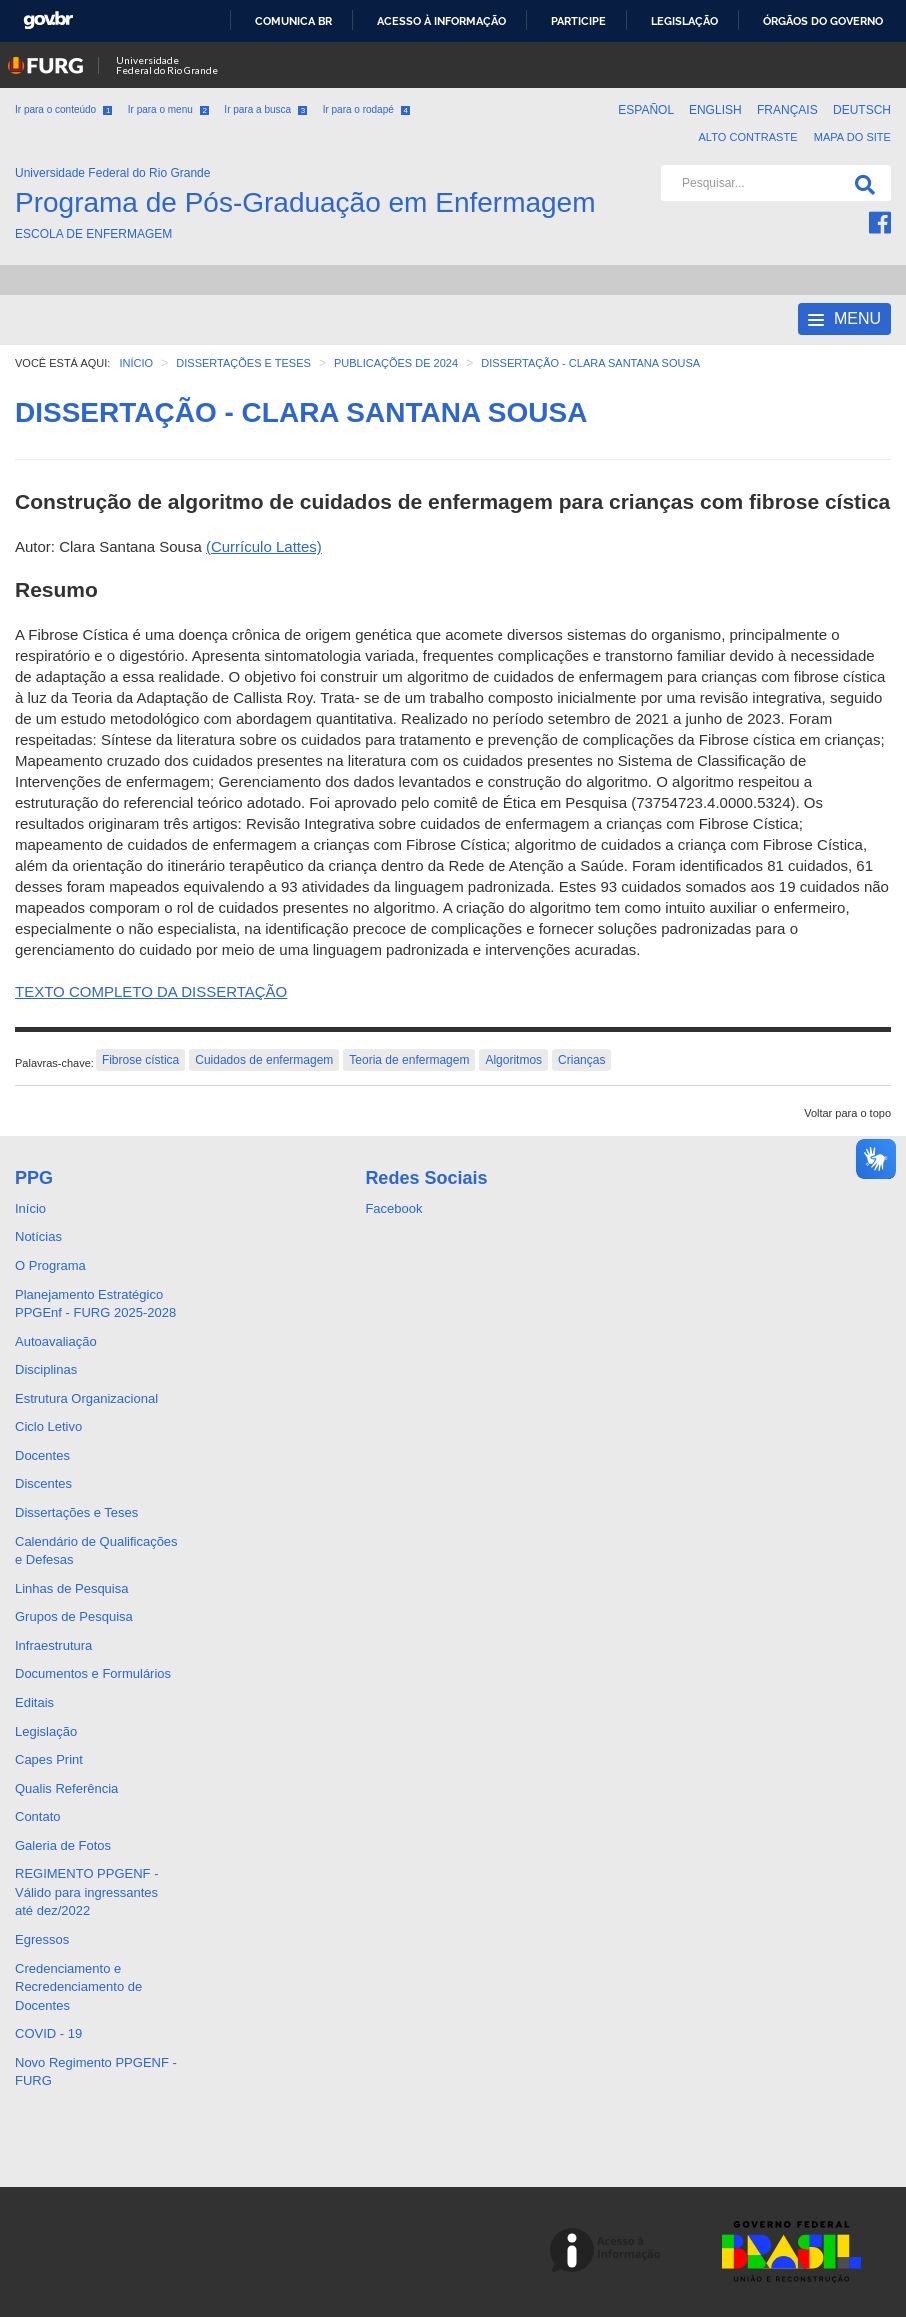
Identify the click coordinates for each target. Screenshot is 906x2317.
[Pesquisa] (861, 183)
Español (647, 110)
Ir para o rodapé (366, 109)
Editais (34, 1702)
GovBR (48, 20)
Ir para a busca (265, 109)
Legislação (684, 21)
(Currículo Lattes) (264, 546)
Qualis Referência (66, 1788)
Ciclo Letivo (48, 1426)
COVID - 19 (48, 2033)
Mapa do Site (852, 137)
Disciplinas (46, 1369)
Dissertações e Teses (76, 1512)
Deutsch (862, 110)
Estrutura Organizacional (86, 1398)
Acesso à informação (441, 21)
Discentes (43, 1483)
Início (30, 1208)
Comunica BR (293, 21)
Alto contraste (747, 137)
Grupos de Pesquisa (74, 1616)
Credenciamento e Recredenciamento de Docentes (78, 1987)
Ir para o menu (168, 109)
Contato (38, 1816)
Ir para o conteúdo (63, 109)
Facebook (393, 1208)
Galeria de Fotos (63, 1845)
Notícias (38, 1236)
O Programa (50, 1265)
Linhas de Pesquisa (71, 1588)
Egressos (42, 1939)
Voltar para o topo (847, 1113)
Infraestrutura (53, 1645)
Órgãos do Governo (823, 21)
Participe (578, 21)
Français (789, 110)
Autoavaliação (56, 1341)
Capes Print (49, 1759)
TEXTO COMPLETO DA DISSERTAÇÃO (151, 991)
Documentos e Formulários (93, 1673)
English (717, 110)
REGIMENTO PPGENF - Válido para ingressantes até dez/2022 (87, 1892)
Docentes (42, 1455)
